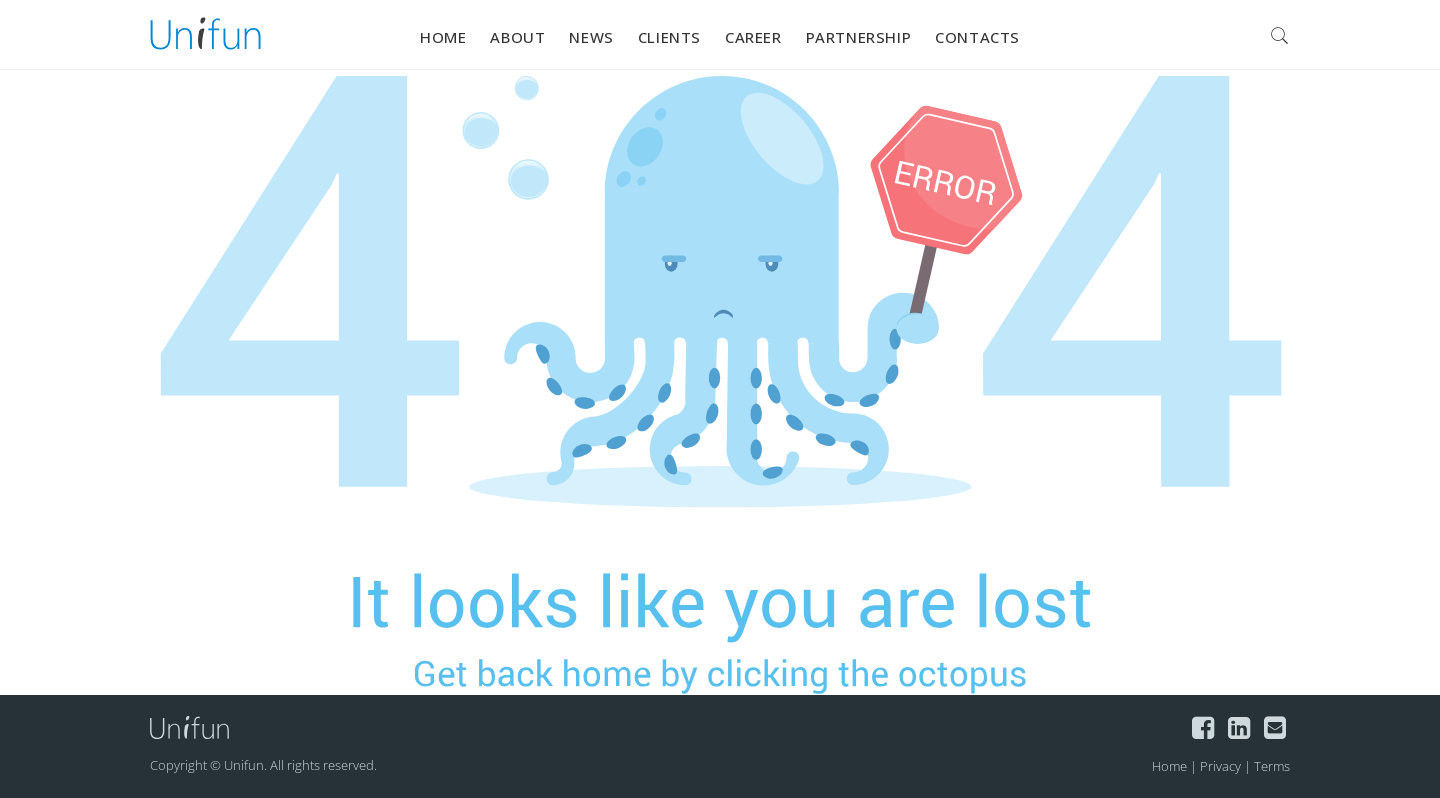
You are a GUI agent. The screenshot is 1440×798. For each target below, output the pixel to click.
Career (753, 37)
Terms (1272, 766)
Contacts (977, 37)
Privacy (1220, 766)
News (591, 37)
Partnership (859, 37)
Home (443, 37)
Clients (669, 37)
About (517, 37)
